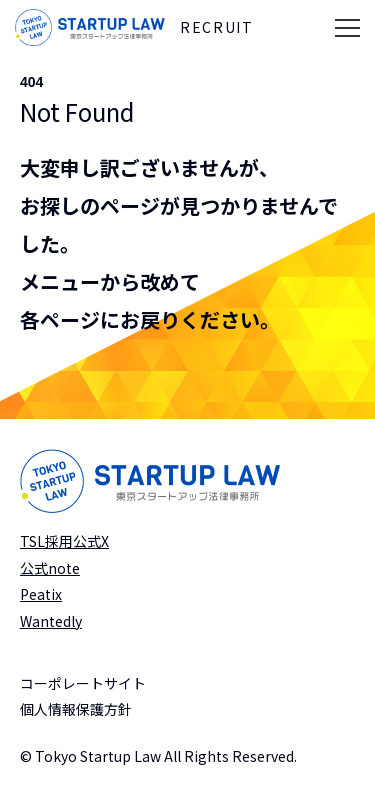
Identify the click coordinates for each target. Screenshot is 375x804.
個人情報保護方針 (76, 709)
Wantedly (51, 621)
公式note (50, 568)
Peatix (41, 594)
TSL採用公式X (64, 541)
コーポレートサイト (83, 683)
